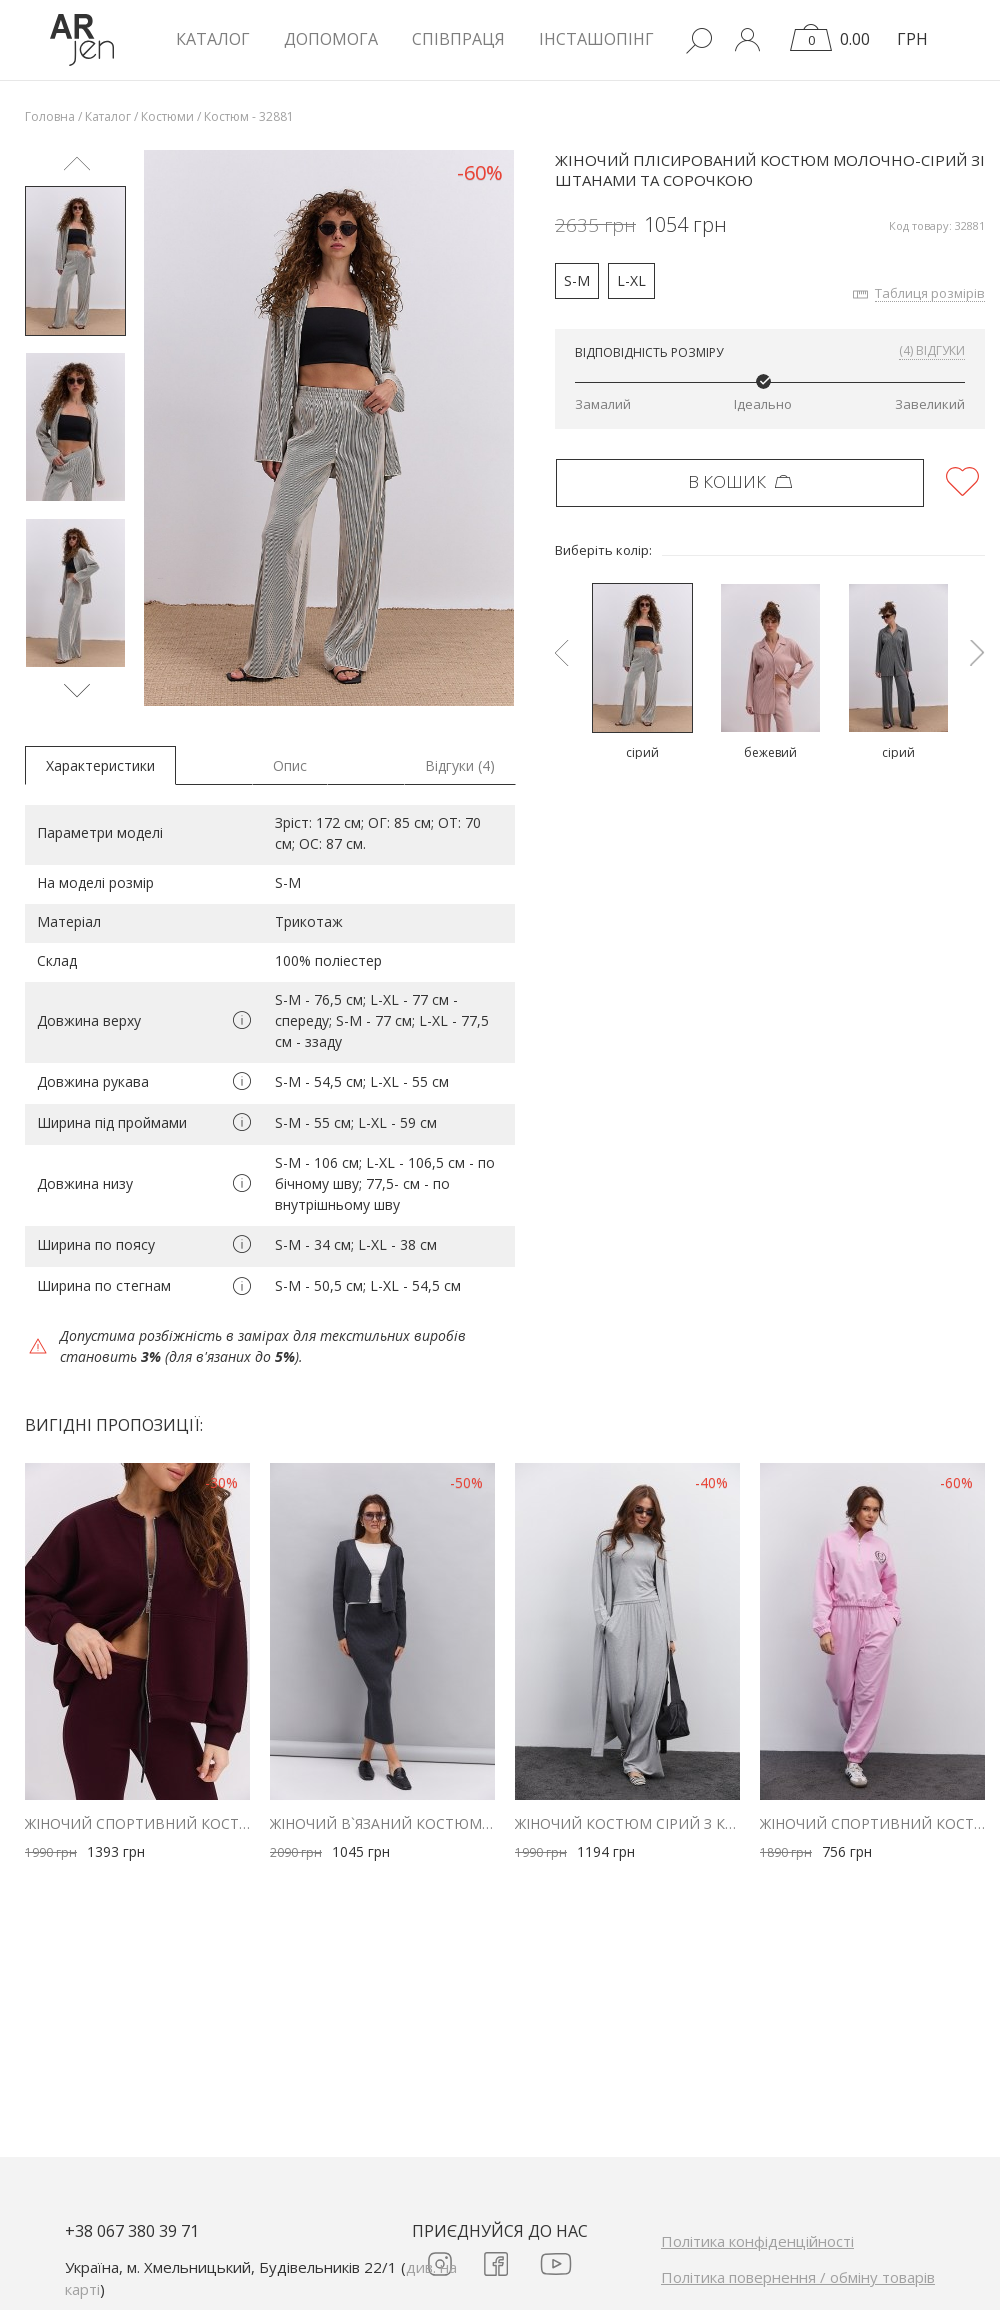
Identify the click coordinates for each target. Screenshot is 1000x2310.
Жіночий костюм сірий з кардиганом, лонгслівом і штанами (627, 1823)
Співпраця (458, 39)
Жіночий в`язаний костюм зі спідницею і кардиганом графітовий (382, 1823)
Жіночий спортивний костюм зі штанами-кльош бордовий (137, 1823)
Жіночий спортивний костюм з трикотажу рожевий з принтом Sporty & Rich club (872, 1823)
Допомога (331, 39)
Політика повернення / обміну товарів (798, 2277)
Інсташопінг (596, 39)
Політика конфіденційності (757, 2241)
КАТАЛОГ (213, 39)
